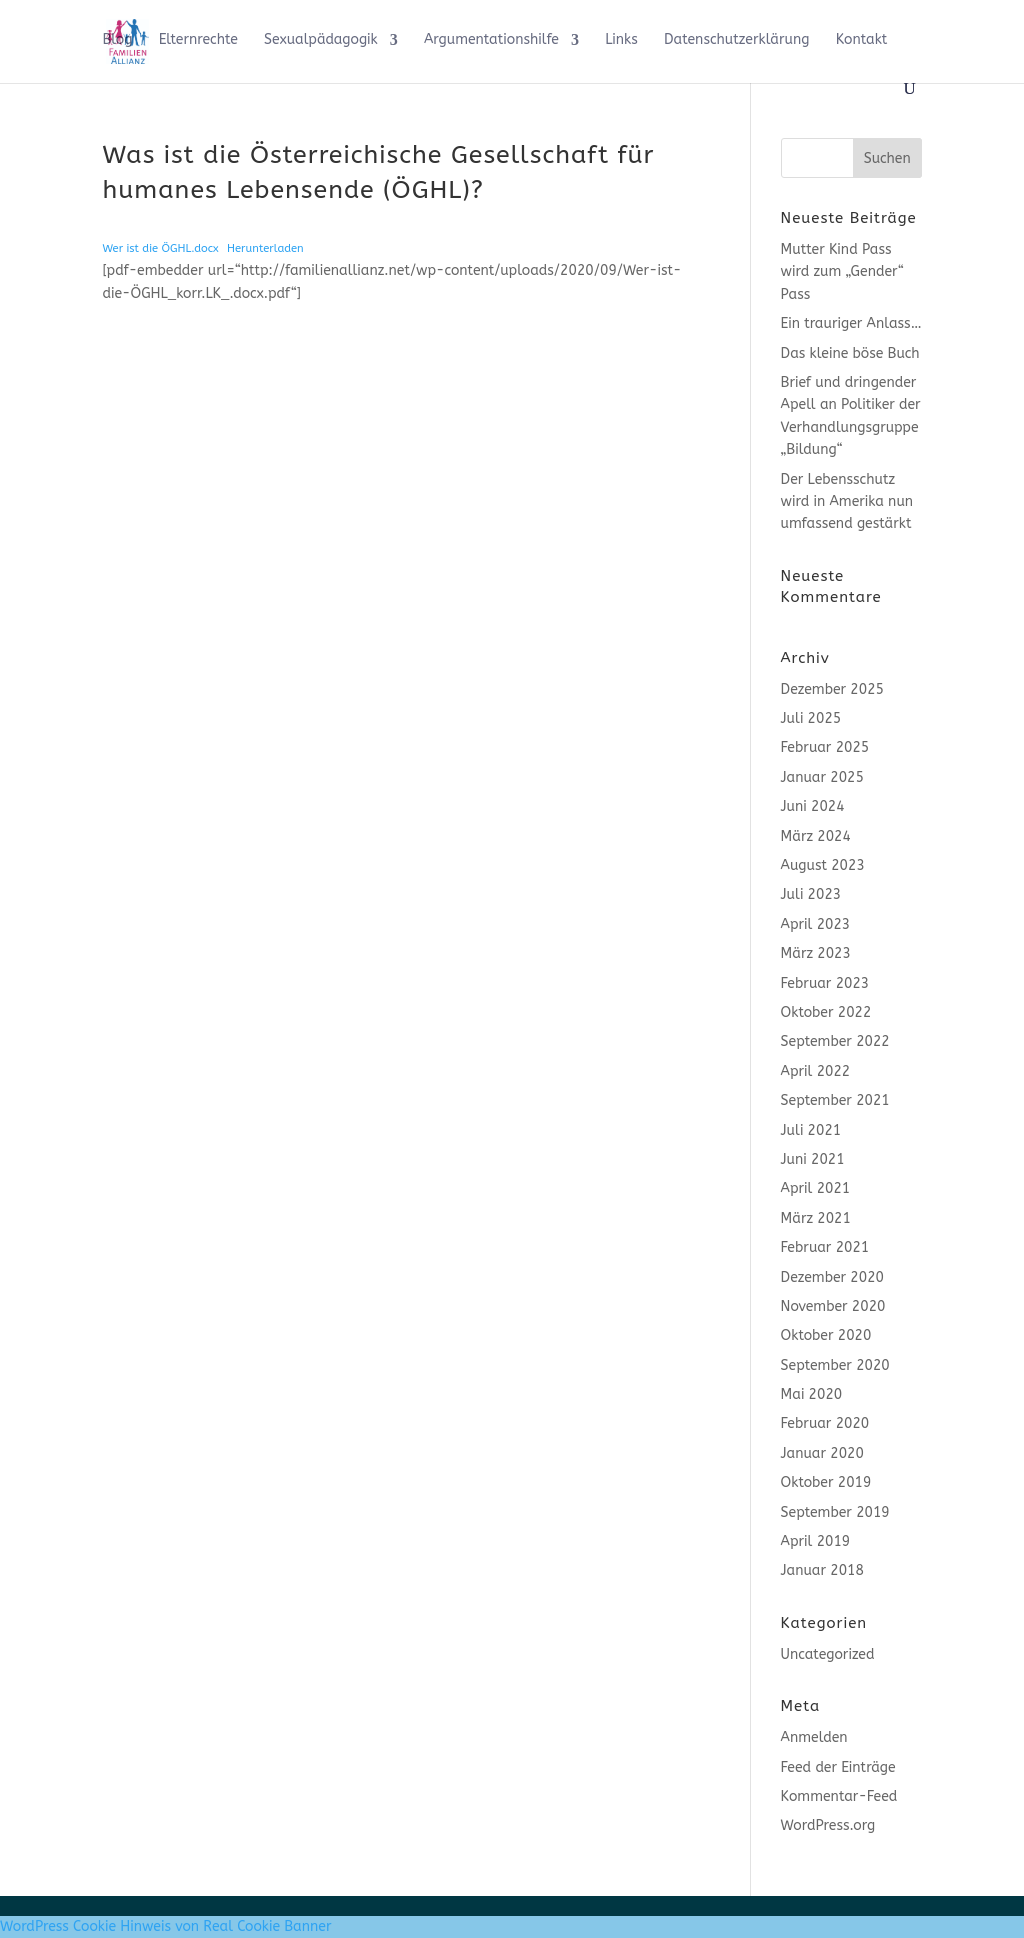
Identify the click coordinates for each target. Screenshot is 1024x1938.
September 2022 (835, 1041)
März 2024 (816, 836)
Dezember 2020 (832, 1277)
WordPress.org (828, 1825)
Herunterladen (265, 248)
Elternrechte (198, 40)
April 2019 (816, 1541)
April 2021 (816, 1188)
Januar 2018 (822, 1570)
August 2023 (823, 865)
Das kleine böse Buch (850, 353)
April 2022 (816, 1071)
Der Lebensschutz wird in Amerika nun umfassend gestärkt (847, 502)
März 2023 (816, 953)
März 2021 (816, 1218)
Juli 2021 (811, 1130)
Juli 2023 (811, 894)
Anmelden (814, 1737)
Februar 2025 (825, 747)
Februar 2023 (825, 983)
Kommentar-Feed (839, 1796)
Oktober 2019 (826, 1482)
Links (621, 40)
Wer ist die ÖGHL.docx (160, 248)
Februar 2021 (825, 1247)
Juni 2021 (813, 1159)
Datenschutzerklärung (736, 40)
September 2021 (835, 1100)
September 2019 (835, 1512)
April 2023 (816, 924)
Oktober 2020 (826, 1335)
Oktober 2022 (826, 1012)
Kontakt (862, 40)
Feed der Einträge (838, 1767)
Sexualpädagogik (321, 40)
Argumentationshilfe (491, 40)
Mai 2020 (812, 1394)
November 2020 (833, 1306)
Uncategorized (828, 1654)
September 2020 (835, 1365)
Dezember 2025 (832, 689)
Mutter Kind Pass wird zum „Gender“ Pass (842, 272)
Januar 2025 (822, 777)
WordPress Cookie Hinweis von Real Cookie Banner (166, 1926)
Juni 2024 (813, 806)
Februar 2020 (825, 1423)
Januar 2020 (822, 1453)
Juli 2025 (811, 718)
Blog (117, 40)
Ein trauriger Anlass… (851, 323)
